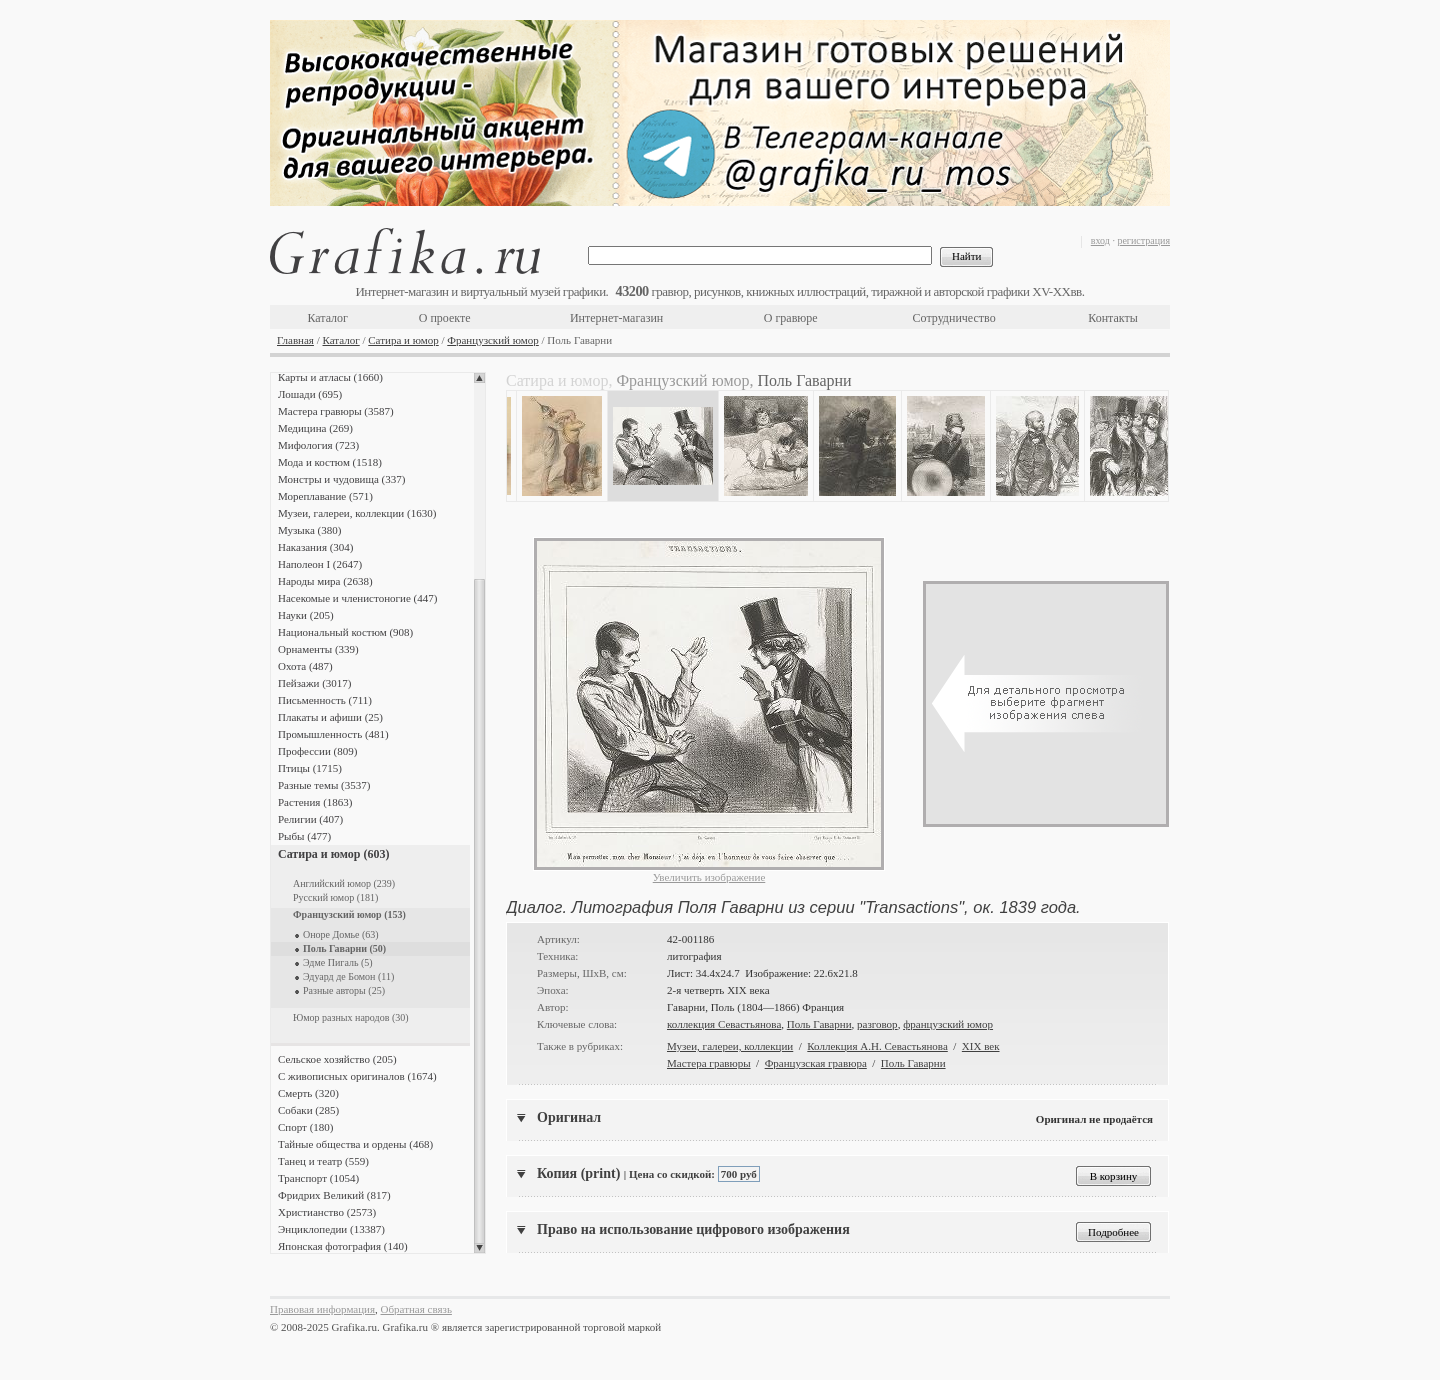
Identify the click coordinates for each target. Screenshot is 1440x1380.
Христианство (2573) (327, 1212)
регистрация (1143, 240)
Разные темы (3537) (324, 785)
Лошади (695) (310, 394)
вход (1100, 240)
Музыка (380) (309, 530)
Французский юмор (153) (349, 914)
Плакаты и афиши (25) (330, 717)
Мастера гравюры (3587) (336, 411)
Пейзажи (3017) (315, 683)
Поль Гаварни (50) (344, 948)
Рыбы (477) (304, 836)
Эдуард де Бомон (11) (348, 976)
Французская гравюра (816, 1063)
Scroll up (479, 378)
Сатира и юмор (403, 340)
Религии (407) (310, 819)
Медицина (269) (315, 428)
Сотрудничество (954, 318)
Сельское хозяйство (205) (337, 1059)
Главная (295, 340)
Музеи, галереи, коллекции (730, 1046)
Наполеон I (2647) (320, 564)
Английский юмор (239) (344, 883)
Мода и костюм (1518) (330, 462)
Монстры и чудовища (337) (341, 479)
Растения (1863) (315, 802)
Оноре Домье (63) (341, 934)
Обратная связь (416, 1309)
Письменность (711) (325, 700)
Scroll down (479, 1248)
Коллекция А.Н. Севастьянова (877, 1046)
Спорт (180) (305, 1127)
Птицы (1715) (310, 768)
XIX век (981, 1046)
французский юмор (948, 1024)
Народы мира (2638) (325, 581)
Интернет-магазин (616, 318)
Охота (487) (305, 666)
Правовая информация (322, 1309)
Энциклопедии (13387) (331, 1229)
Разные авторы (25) (344, 990)
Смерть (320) (308, 1093)
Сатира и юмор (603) (333, 854)
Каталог (327, 318)
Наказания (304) (316, 547)
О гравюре (791, 318)
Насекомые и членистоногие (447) (357, 598)
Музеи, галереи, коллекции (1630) (357, 513)
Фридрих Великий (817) (334, 1195)
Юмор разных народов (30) (351, 1017)
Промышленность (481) (333, 734)
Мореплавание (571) (325, 496)
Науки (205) (306, 615)
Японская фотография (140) (343, 1246)
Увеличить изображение (709, 877)
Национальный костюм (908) (345, 632)
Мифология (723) (318, 445)
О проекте (445, 318)
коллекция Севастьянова (724, 1024)
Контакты (1113, 318)
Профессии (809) (317, 751)
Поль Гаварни (819, 1024)
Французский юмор (492, 340)
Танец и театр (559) (323, 1161)
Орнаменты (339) (318, 649)
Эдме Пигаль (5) (338, 962)
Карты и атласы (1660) (330, 377)
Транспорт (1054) (318, 1178)
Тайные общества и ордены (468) (355, 1144)
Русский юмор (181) (335, 897)
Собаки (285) (308, 1110)
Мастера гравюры (709, 1063)
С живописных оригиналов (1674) (357, 1076)
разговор (877, 1024)
